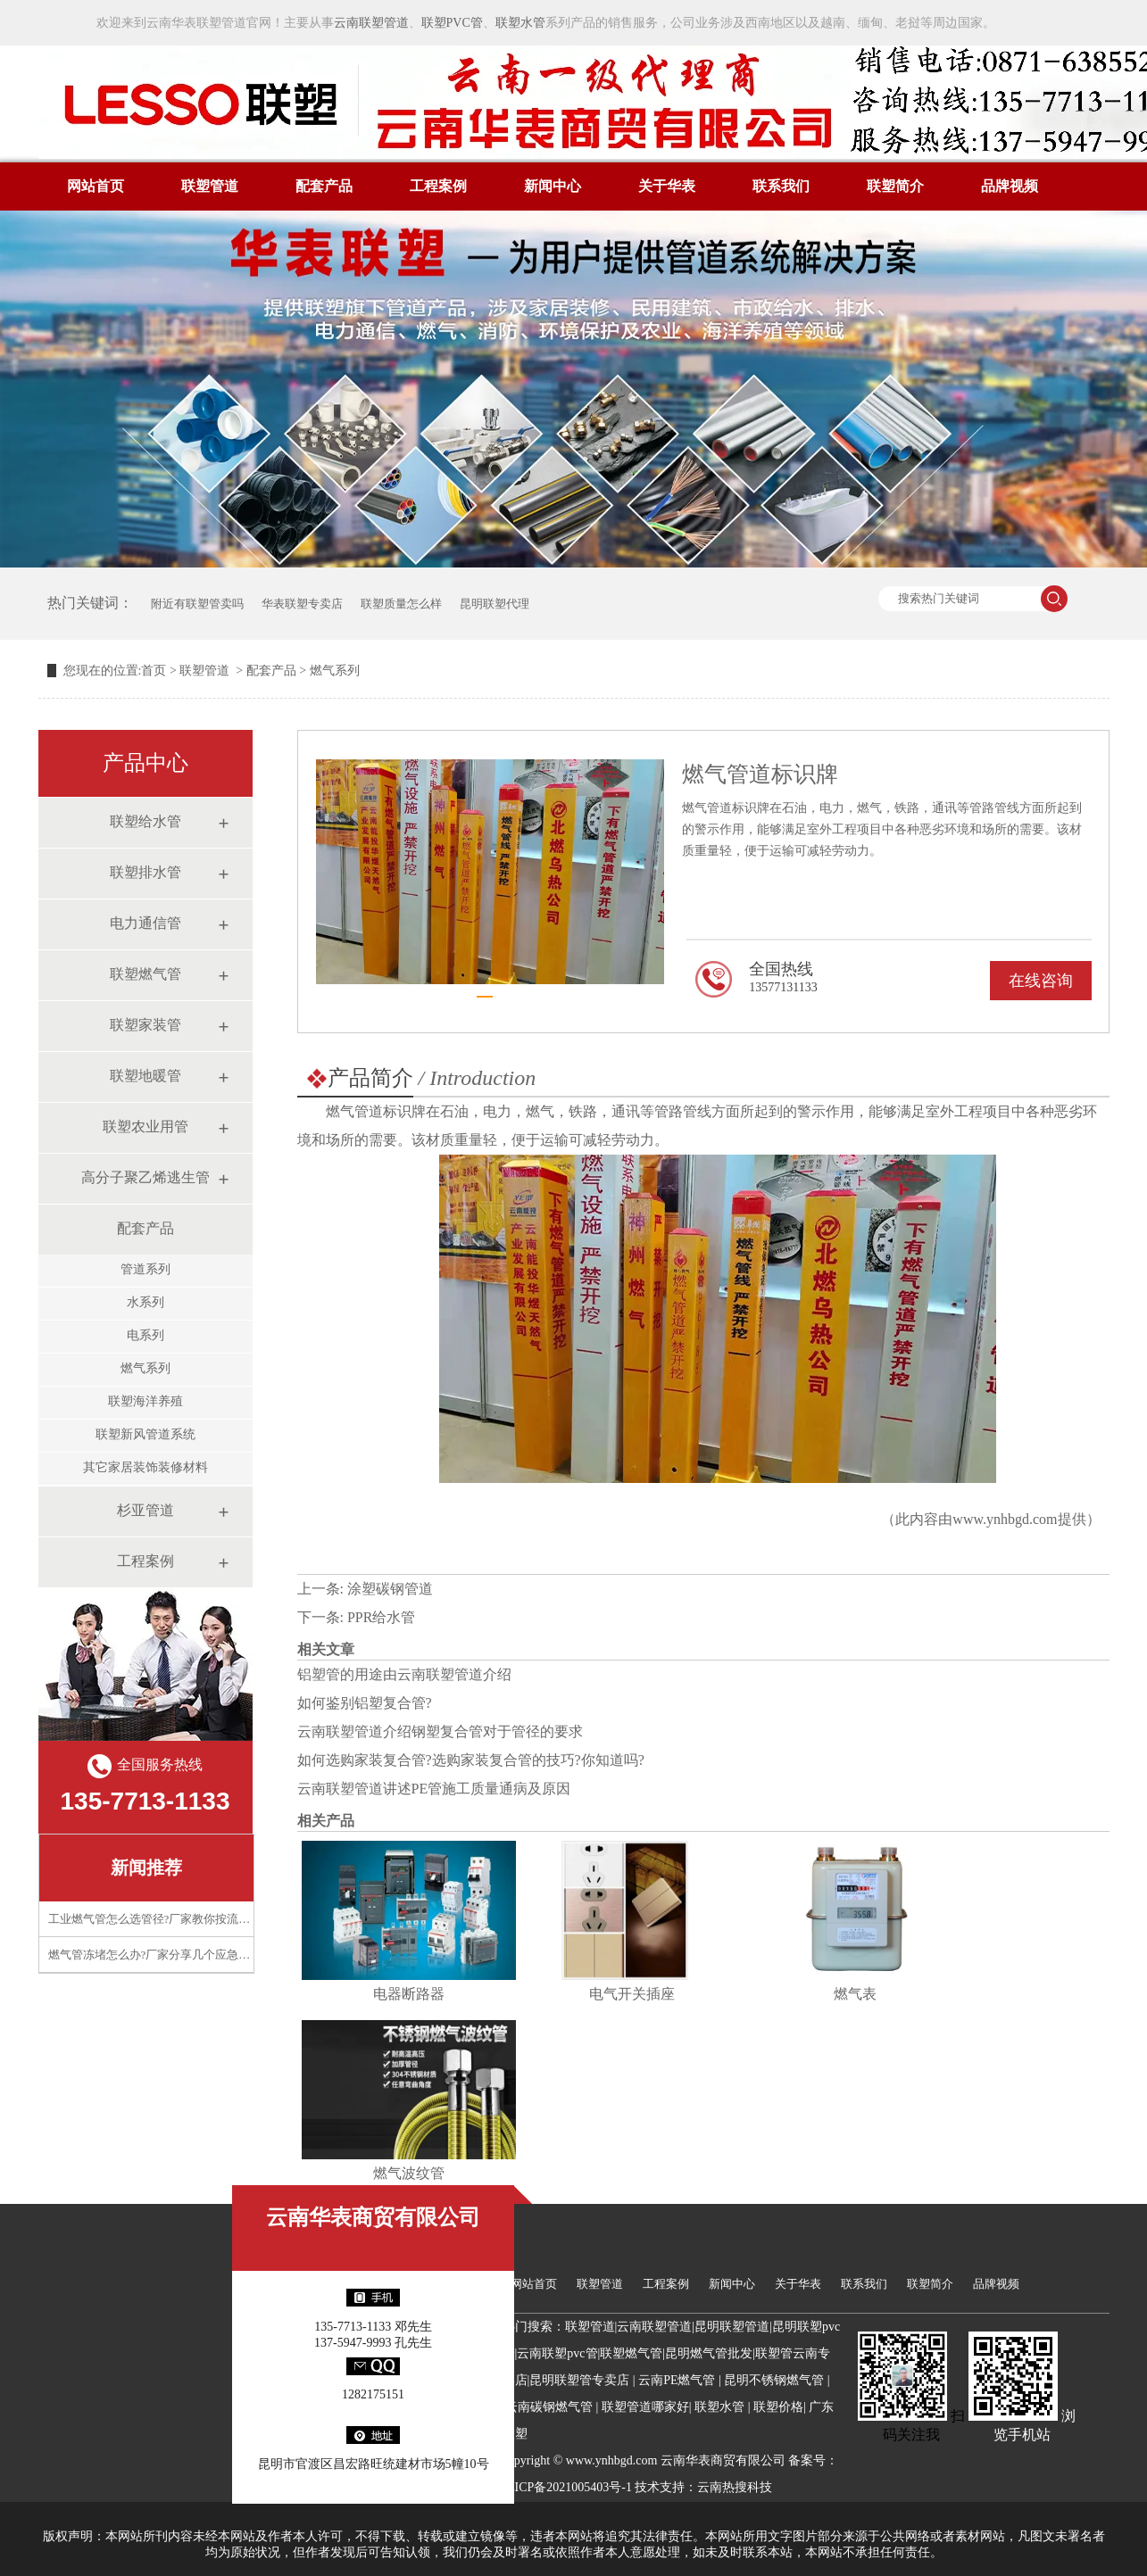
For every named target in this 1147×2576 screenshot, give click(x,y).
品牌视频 (1009, 186)
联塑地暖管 (145, 1075)
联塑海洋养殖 (145, 1401)
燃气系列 (145, 1368)
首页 (153, 670)
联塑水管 (520, 22)
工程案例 (438, 186)
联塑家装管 (145, 1024)
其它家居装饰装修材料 (145, 1467)
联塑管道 (209, 186)
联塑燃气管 (145, 974)
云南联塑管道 (371, 22)
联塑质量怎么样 (401, 603)
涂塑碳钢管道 (390, 1588)
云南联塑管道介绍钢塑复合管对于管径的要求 (440, 1731)
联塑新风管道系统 (145, 1434)
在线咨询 (1041, 981)
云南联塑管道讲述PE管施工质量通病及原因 (434, 1788)
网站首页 (95, 186)
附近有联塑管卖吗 (197, 603)
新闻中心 (552, 186)
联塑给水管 (145, 821)
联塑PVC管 (452, 22)
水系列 (145, 1302)
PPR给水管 (381, 1617)
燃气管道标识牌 (376, 1111)
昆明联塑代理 (494, 603)
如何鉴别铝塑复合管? (364, 1702)
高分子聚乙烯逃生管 (145, 1177)
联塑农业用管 (145, 1126)
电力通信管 (145, 923)
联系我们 (781, 186)
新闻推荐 (146, 1867)
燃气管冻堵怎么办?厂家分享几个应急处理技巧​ (167, 1954)
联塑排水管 (145, 872)
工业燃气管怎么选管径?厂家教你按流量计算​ (161, 1919)
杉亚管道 (145, 1510)
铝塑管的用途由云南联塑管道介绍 (404, 1674)
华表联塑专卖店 (302, 603)
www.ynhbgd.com (1004, 1519)
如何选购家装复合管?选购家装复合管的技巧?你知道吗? (470, 1760)
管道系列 (145, 1269)
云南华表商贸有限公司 (373, 2217)
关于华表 (666, 186)
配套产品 (324, 186)
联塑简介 (895, 186)
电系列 (145, 1335)
